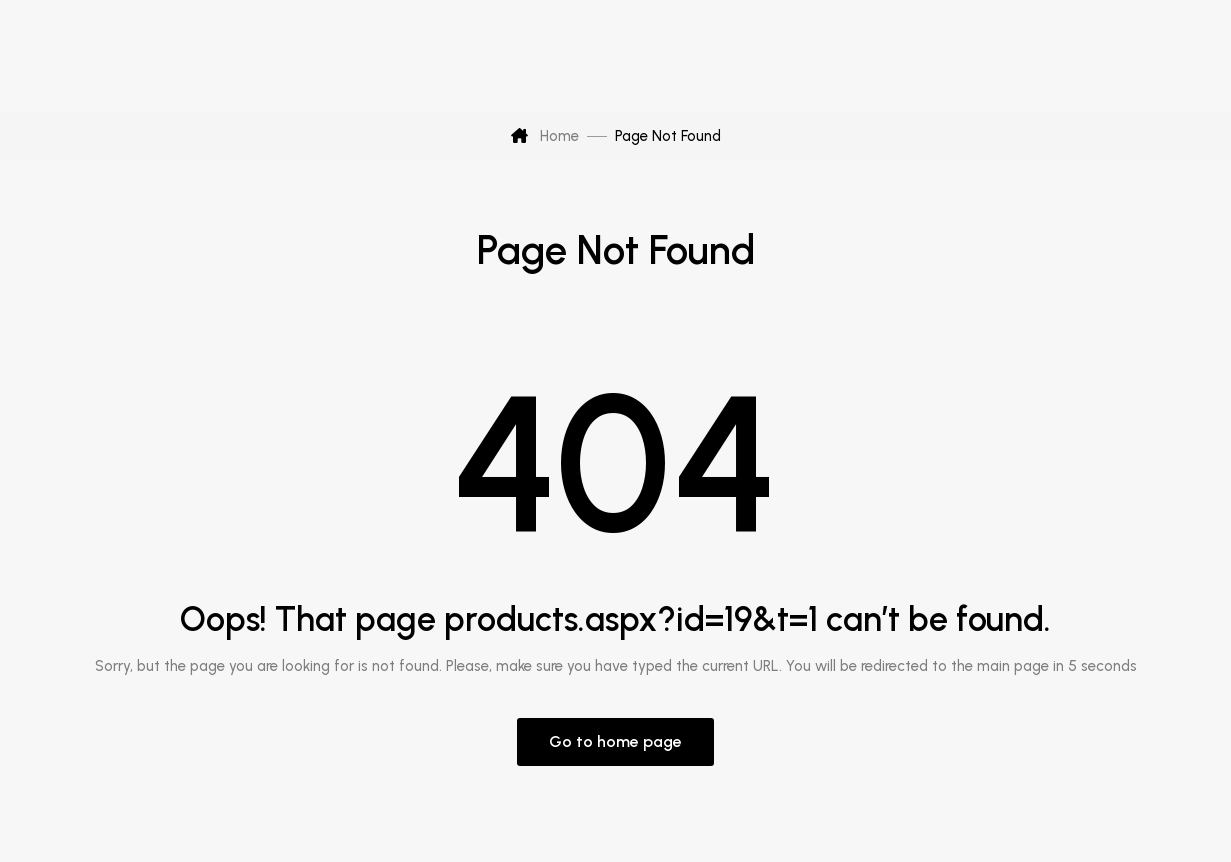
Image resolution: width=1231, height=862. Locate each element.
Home (545, 136)
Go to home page (615, 741)
